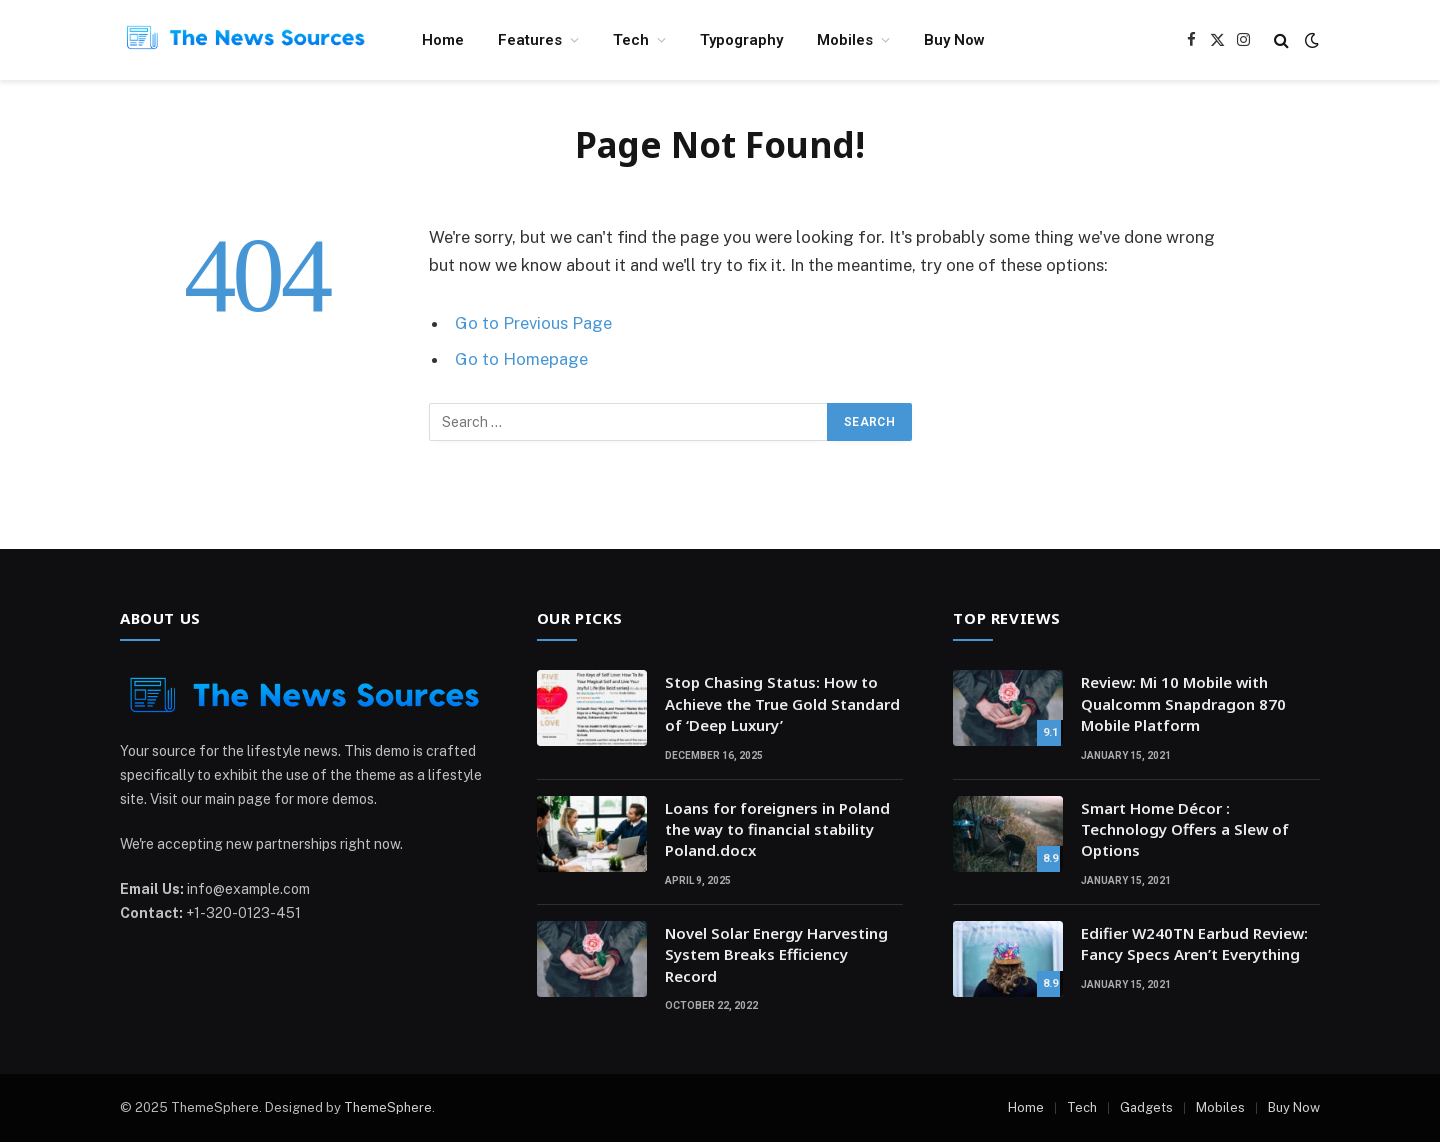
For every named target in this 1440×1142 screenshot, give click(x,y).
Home (443, 40)
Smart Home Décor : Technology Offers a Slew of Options (1185, 829)
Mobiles (845, 40)
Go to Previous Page (533, 323)
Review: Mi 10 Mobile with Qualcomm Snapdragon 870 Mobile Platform (1183, 703)
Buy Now (954, 40)
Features (530, 40)
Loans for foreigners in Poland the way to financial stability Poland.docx (777, 829)
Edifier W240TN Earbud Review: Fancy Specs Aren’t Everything (1194, 943)
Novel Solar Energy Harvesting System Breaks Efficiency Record (776, 954)
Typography (741, 40)
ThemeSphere (388, 1107)
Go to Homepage (521, 359)
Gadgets (1146, 1107)
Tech (631, 40)
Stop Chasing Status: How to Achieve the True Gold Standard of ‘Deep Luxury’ (782, 703)
